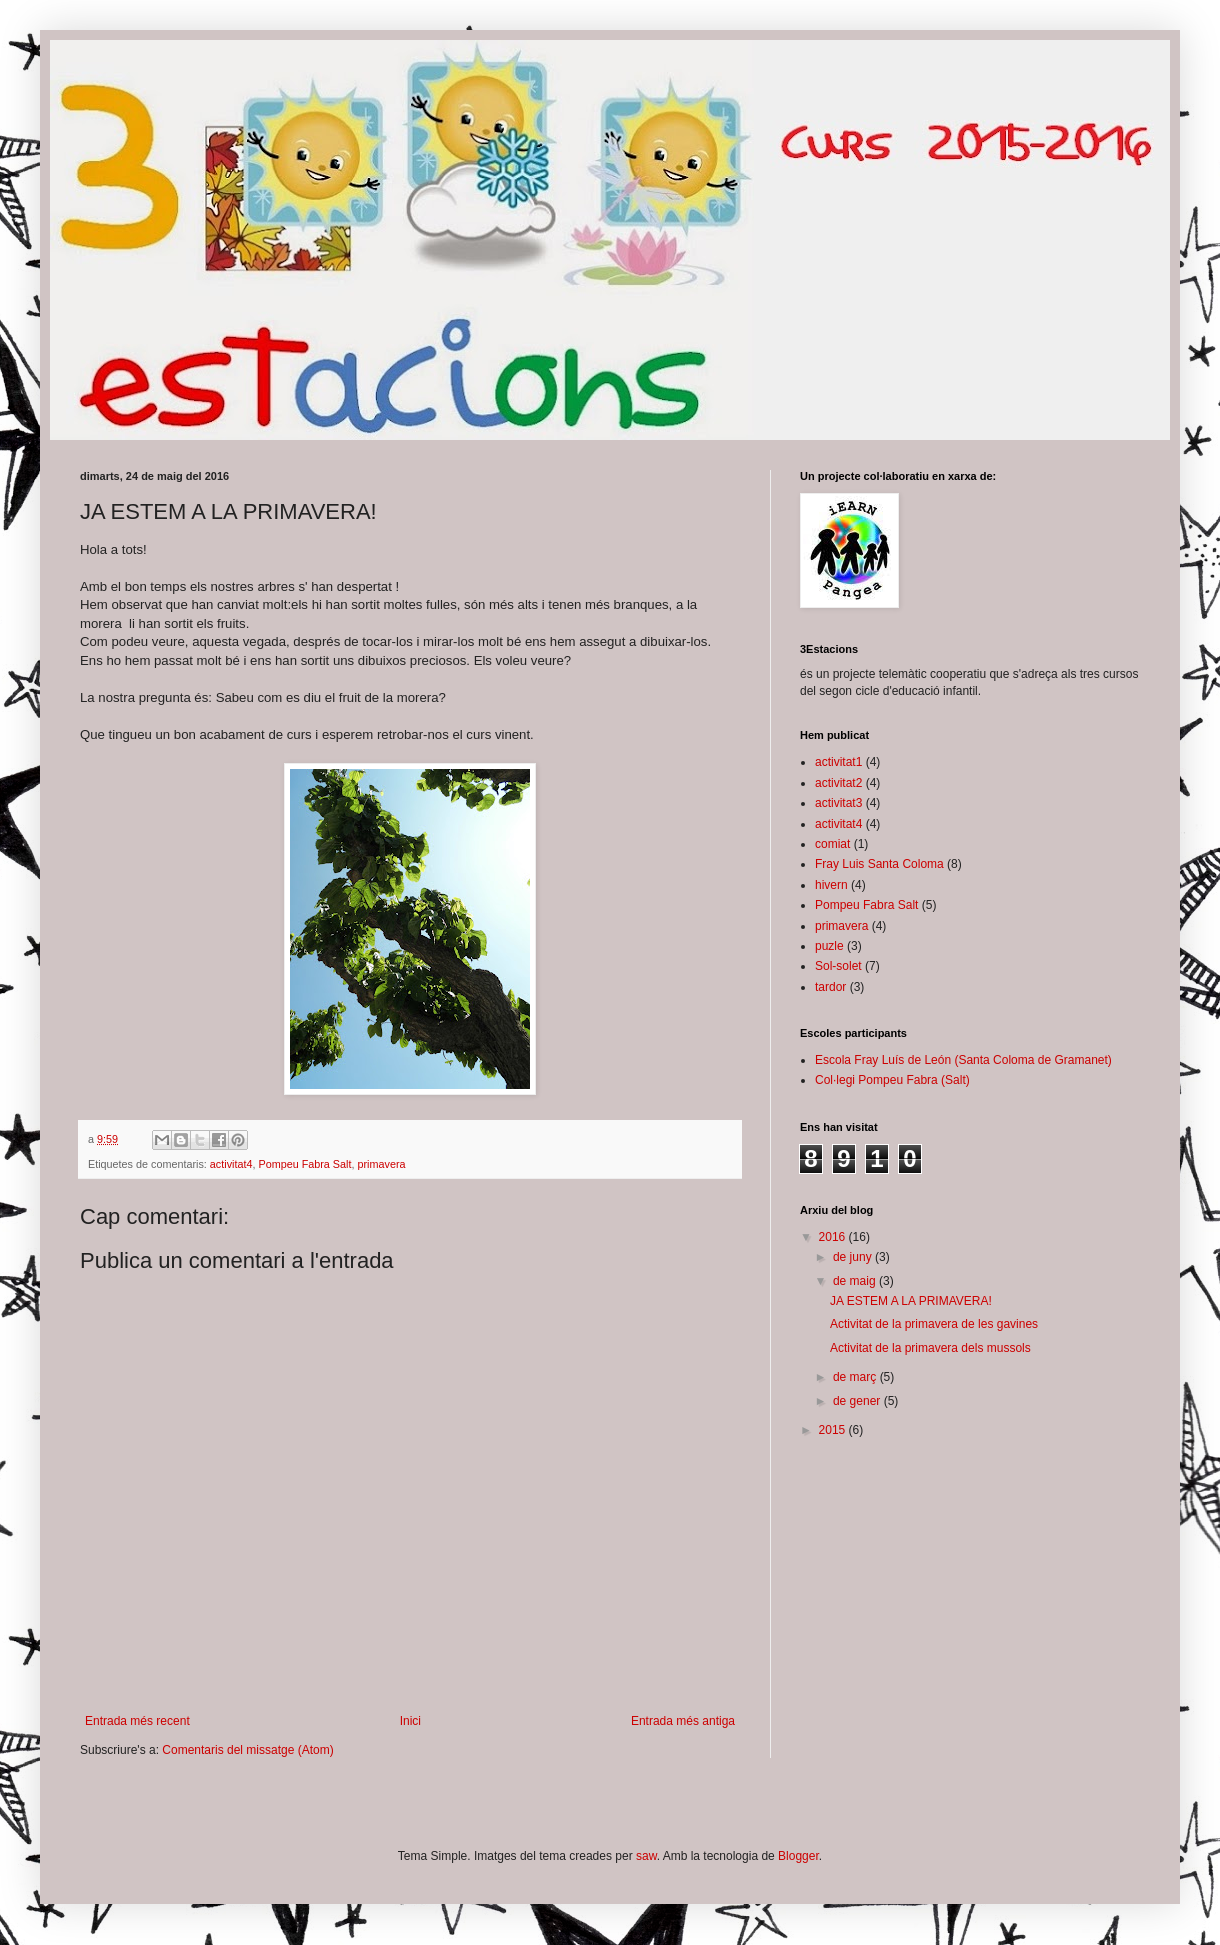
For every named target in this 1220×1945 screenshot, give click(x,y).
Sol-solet (838, 966)
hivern (831, 885)
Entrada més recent (137, 1721)
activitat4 (231, 1164)
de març (856, 1377)
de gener (858, 1401)
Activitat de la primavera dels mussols (930, 1348)
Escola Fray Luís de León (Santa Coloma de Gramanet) (963, 1060)
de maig (856, 1281)
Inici (410, 1721)
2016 (834, 1237)
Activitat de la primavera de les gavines (934, 1324)
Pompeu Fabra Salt (304, 1164)
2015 (834, 1430)
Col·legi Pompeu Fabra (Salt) (892, 1080)
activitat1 (838, 762)
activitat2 (838, 783)
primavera (381, 1164)
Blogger (798, 1856)
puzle (829, 946)
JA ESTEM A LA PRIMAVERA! (911, 1301)
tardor (830, 987)
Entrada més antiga (683, 1721)
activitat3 (838, 803)
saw (646, 1856)
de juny (854, 1257)
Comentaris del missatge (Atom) (247, 1750)
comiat (832, 844)
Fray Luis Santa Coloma (879, 864)
